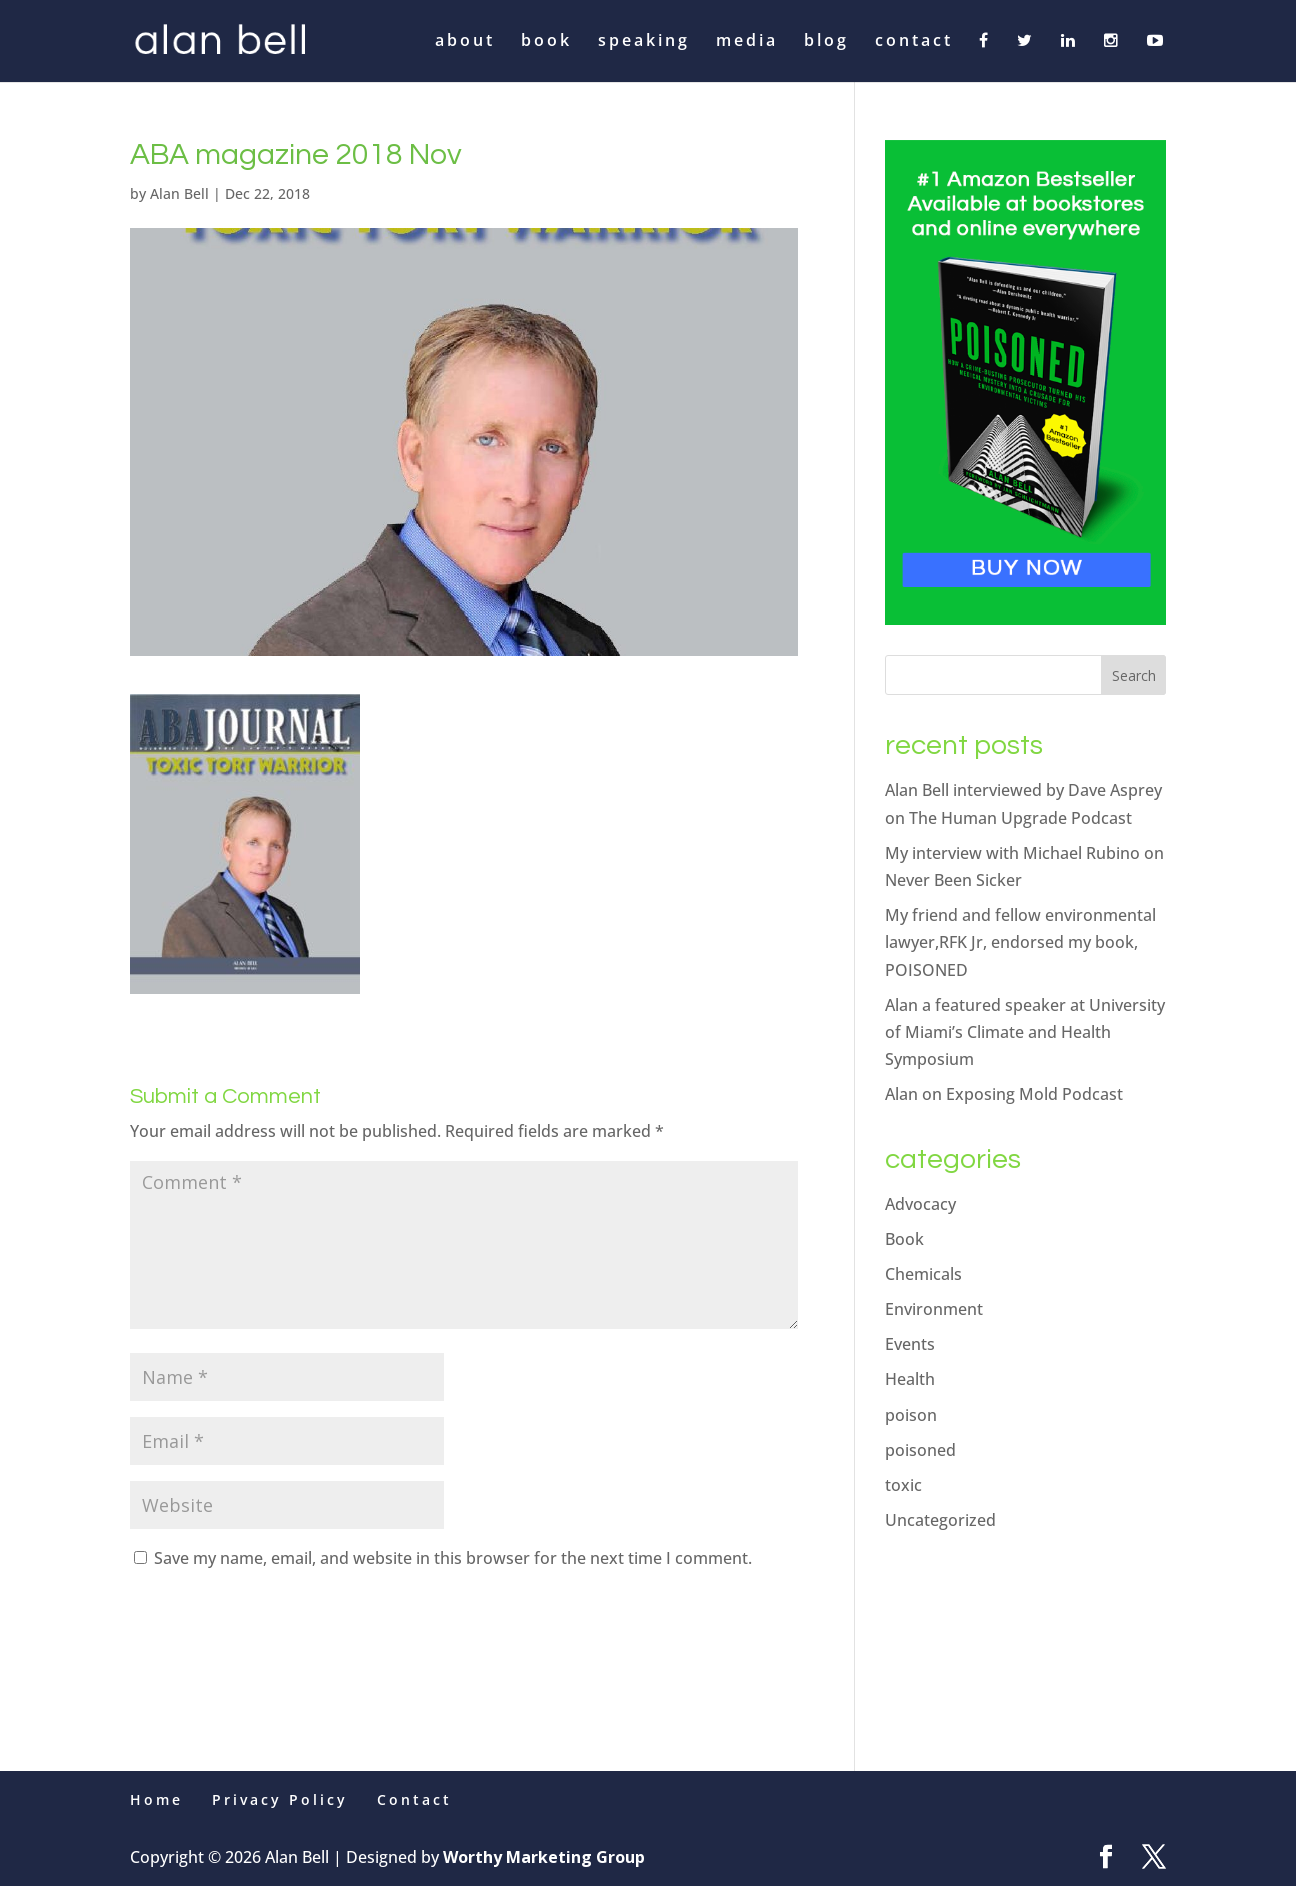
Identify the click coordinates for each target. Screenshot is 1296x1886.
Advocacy (920, 1204)
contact (914, 42)
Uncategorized (940, 1520)
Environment (934, 1309)
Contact (414, 1799)
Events (910, 1344)
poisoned (920, 1450)
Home (156, 1799)
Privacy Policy (280, 1799)
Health (910, 1379)
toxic (903, 1485)
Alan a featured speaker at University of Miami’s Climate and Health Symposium (1025, 1032)
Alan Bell (179, 193)
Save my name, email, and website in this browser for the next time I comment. (453, 1558)
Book (904, 1239)
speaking (644, 42)
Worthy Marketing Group (544, 1857)
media (747, 42)
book (546, 42)
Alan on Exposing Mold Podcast (1004, 1094)
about (465, 42)
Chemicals (923, 1274)
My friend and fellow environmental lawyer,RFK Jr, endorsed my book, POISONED (1020, 942)
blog (826, 42)
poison (911, 1415)
